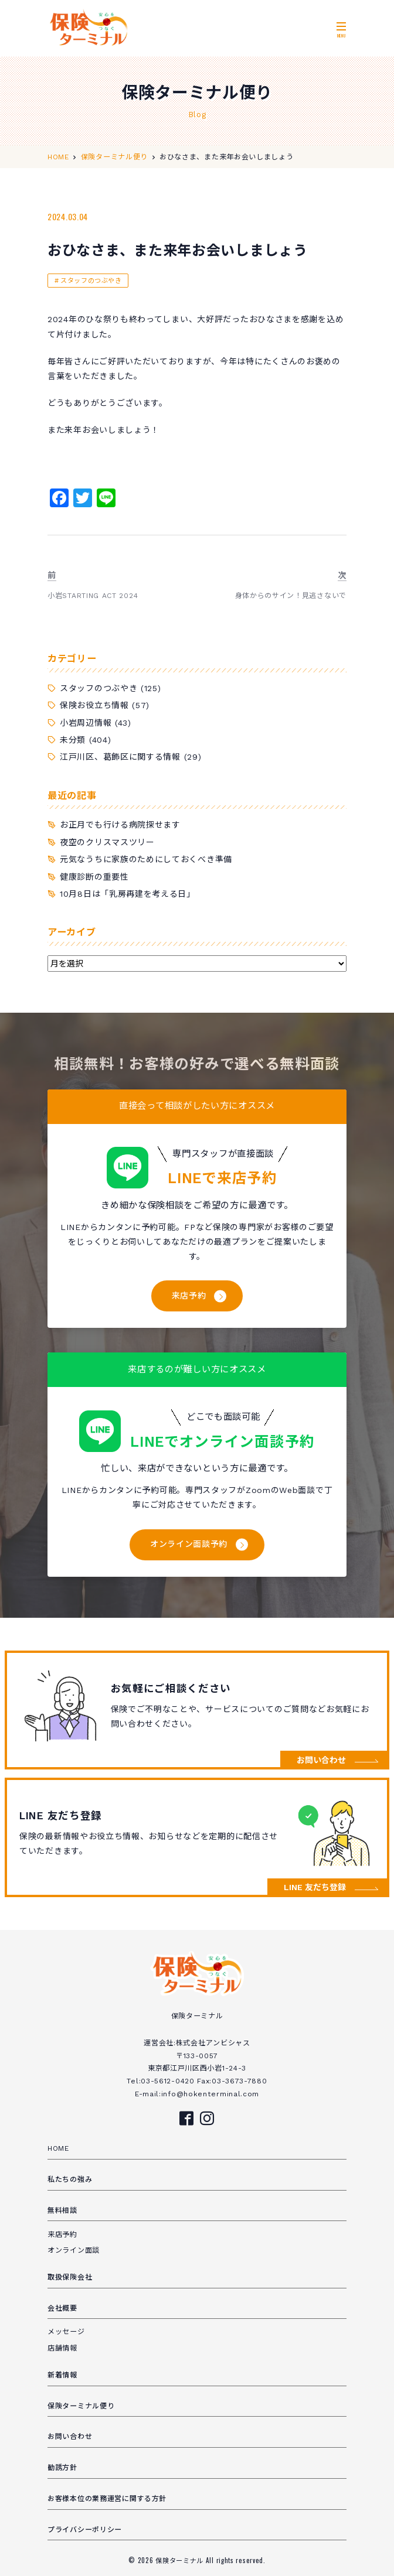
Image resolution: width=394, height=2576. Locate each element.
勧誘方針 (62, 2468)
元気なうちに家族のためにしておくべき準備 (146, 859)
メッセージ (66, 2332)
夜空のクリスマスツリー (107, 842)
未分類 (73, 739)
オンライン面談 (73, 2250)
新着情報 (62, 2375)
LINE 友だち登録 (315, 1887)
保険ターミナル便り (80, 2406)
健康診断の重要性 (94, 877)
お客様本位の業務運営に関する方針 (107, 2499)
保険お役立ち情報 (94, 705)
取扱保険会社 (69, 2277)
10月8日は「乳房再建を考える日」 (127, 893)
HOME (58, 2148)
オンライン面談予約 (188, 1544)
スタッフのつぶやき (90, 281)
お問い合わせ (321, 1760)
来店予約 (189, 1295)
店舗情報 (62, 2348)
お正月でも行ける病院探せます (120, 824)
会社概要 (62, 2308)
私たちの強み (69, 2179)
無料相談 (62, 2210)
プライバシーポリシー (84, 2530)
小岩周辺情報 (85, 722)
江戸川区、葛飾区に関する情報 (120, 756)
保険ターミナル (180, 2560)
